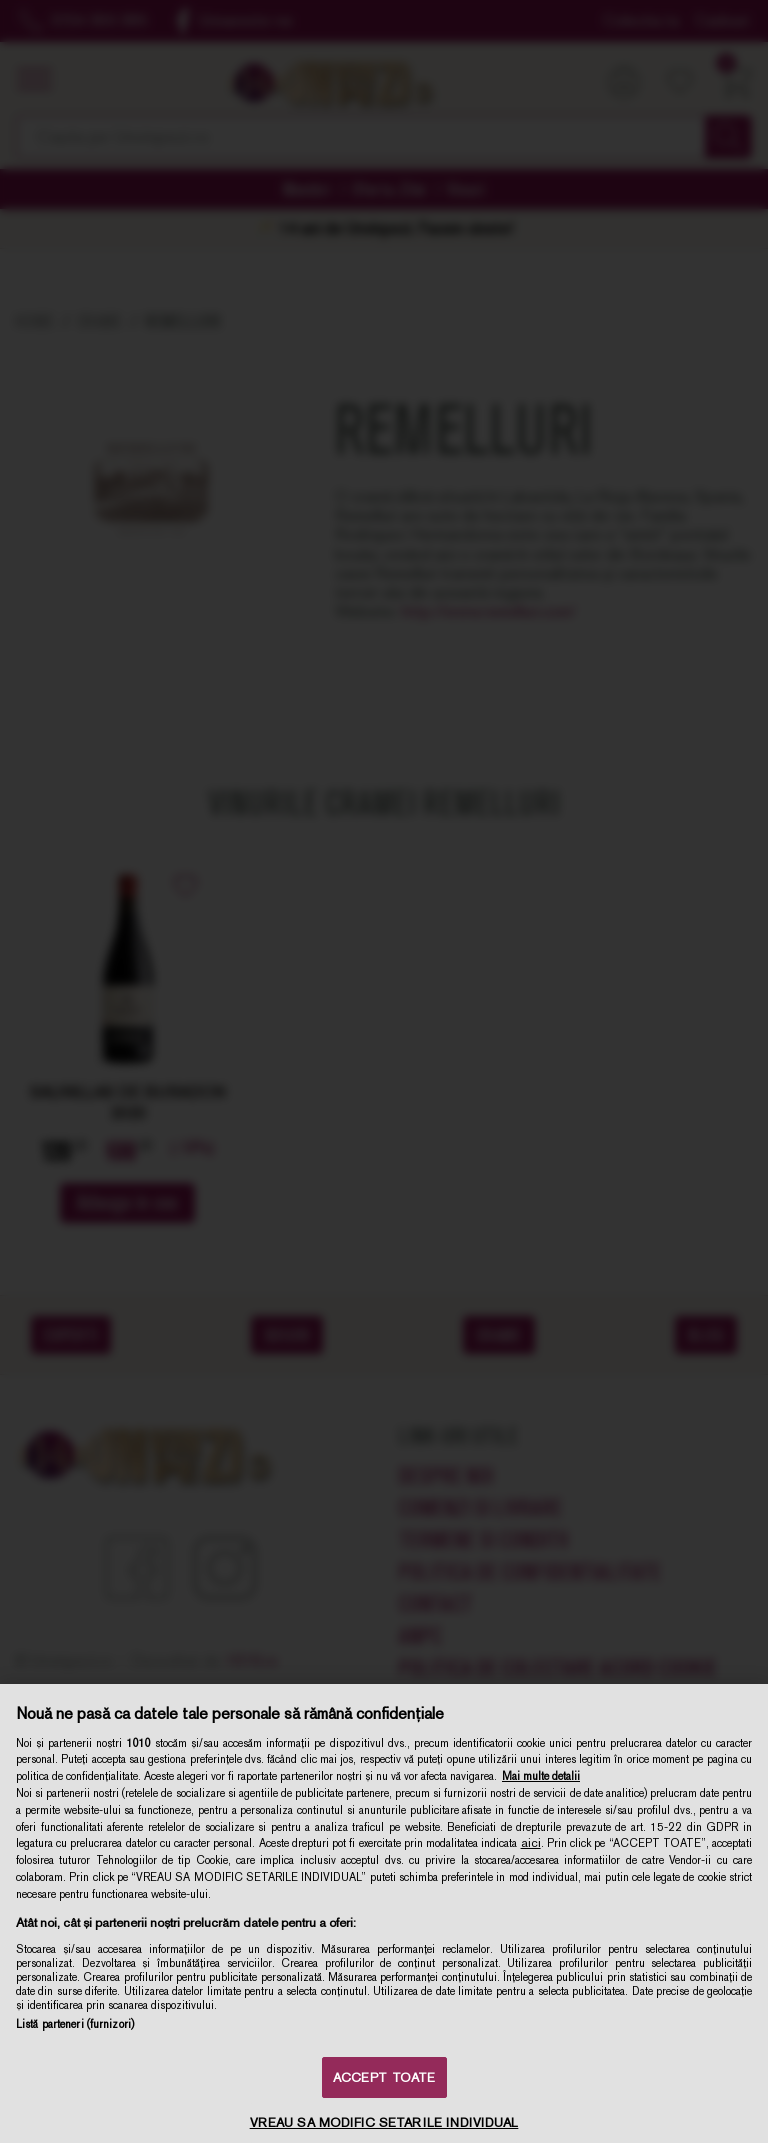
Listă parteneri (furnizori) (75, 2024)
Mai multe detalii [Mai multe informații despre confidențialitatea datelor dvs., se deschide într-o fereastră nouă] (541, 1776)
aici (531, 1843)
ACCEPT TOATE (384, 2077)
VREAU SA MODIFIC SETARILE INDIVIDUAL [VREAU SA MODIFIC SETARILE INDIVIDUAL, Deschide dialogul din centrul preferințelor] (384, 2122)
